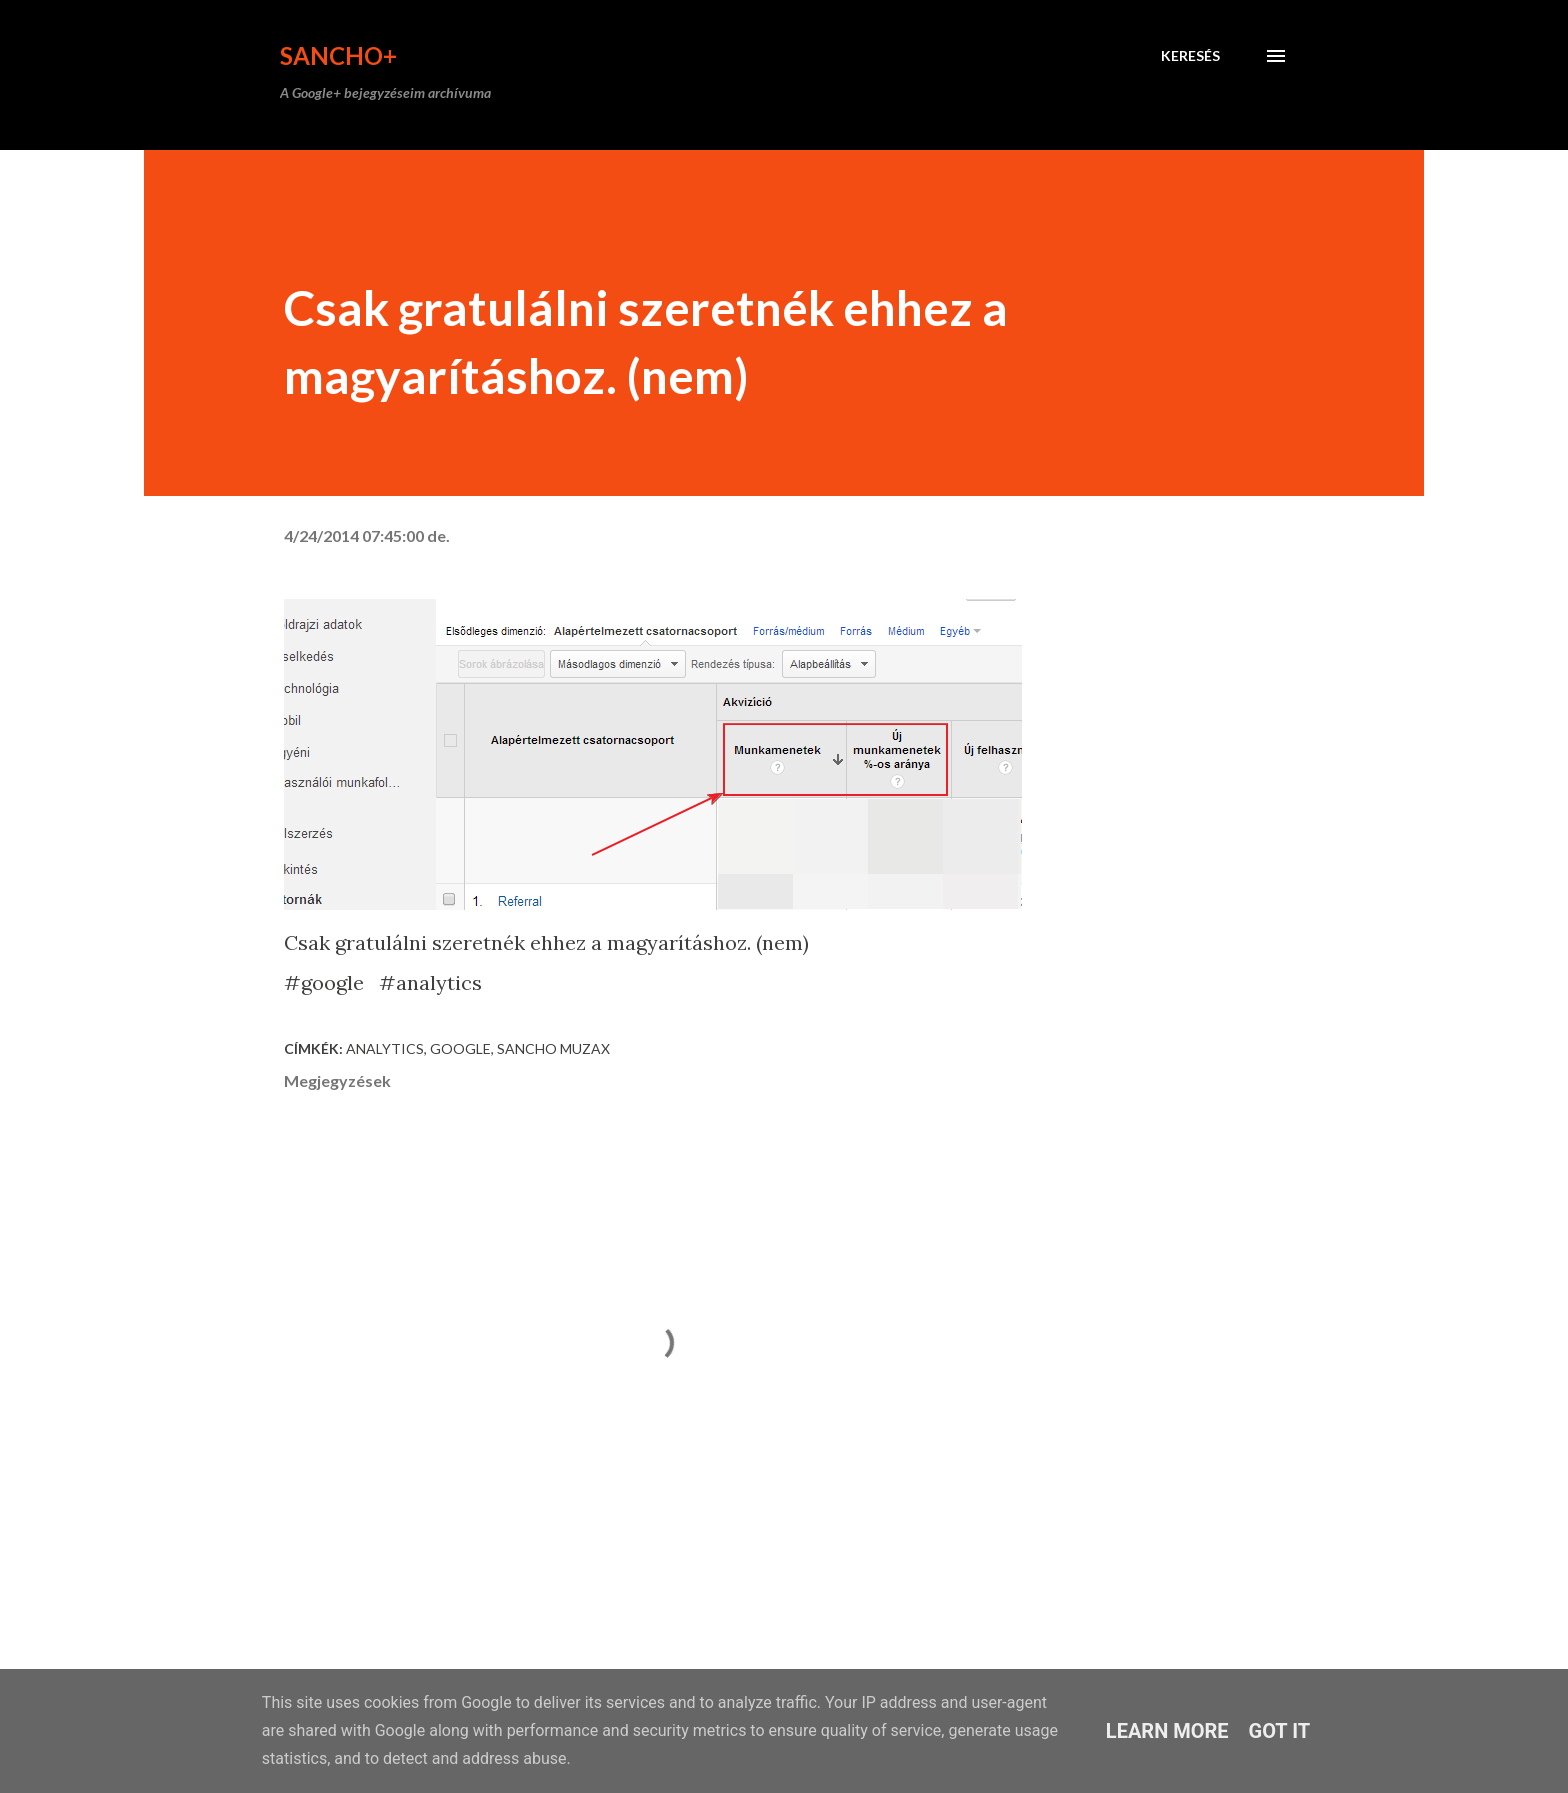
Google (460, 1048)
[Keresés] (1190, 56)
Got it (1280, 1731)
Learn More (1167, 1731)
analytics (385, 1048)
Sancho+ (338, 55)
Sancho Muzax (553, 1048)
